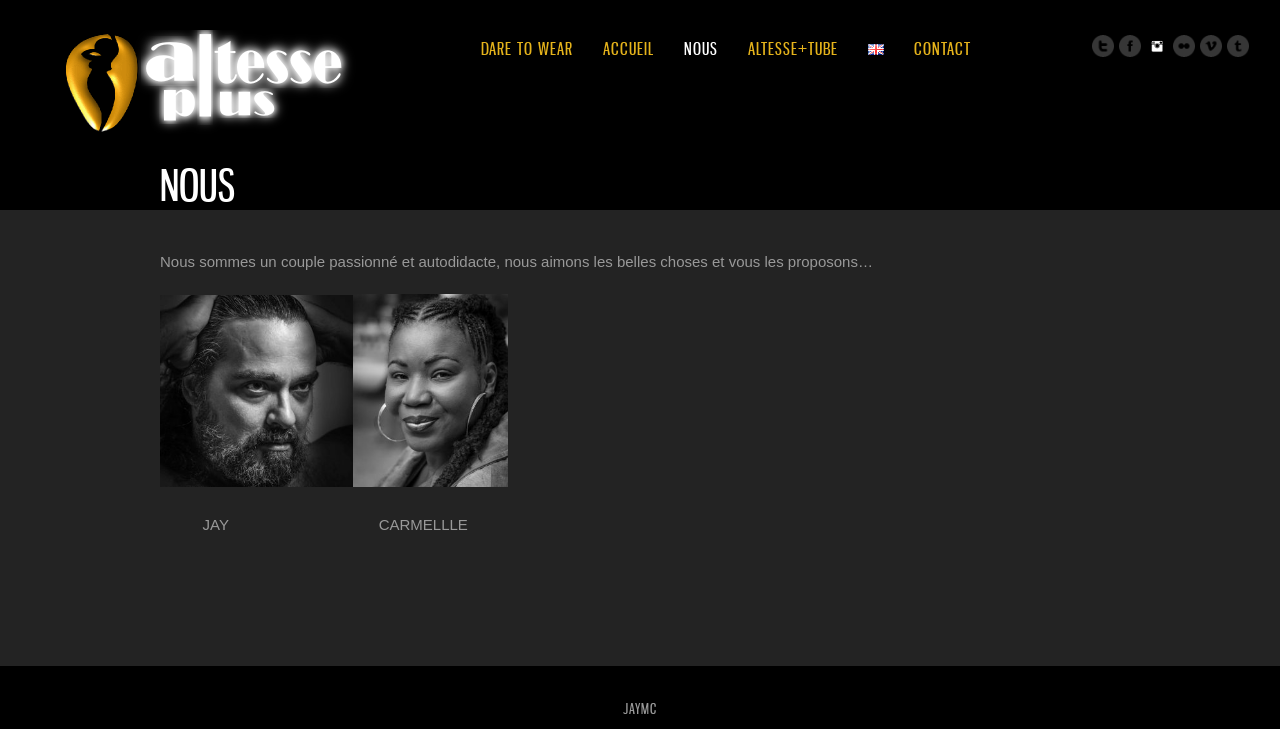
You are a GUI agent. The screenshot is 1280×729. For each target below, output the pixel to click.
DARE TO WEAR (527, 48)
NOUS (701, 48)
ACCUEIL (628, 48)
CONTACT (942, 48)
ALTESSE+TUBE (793, 48)
